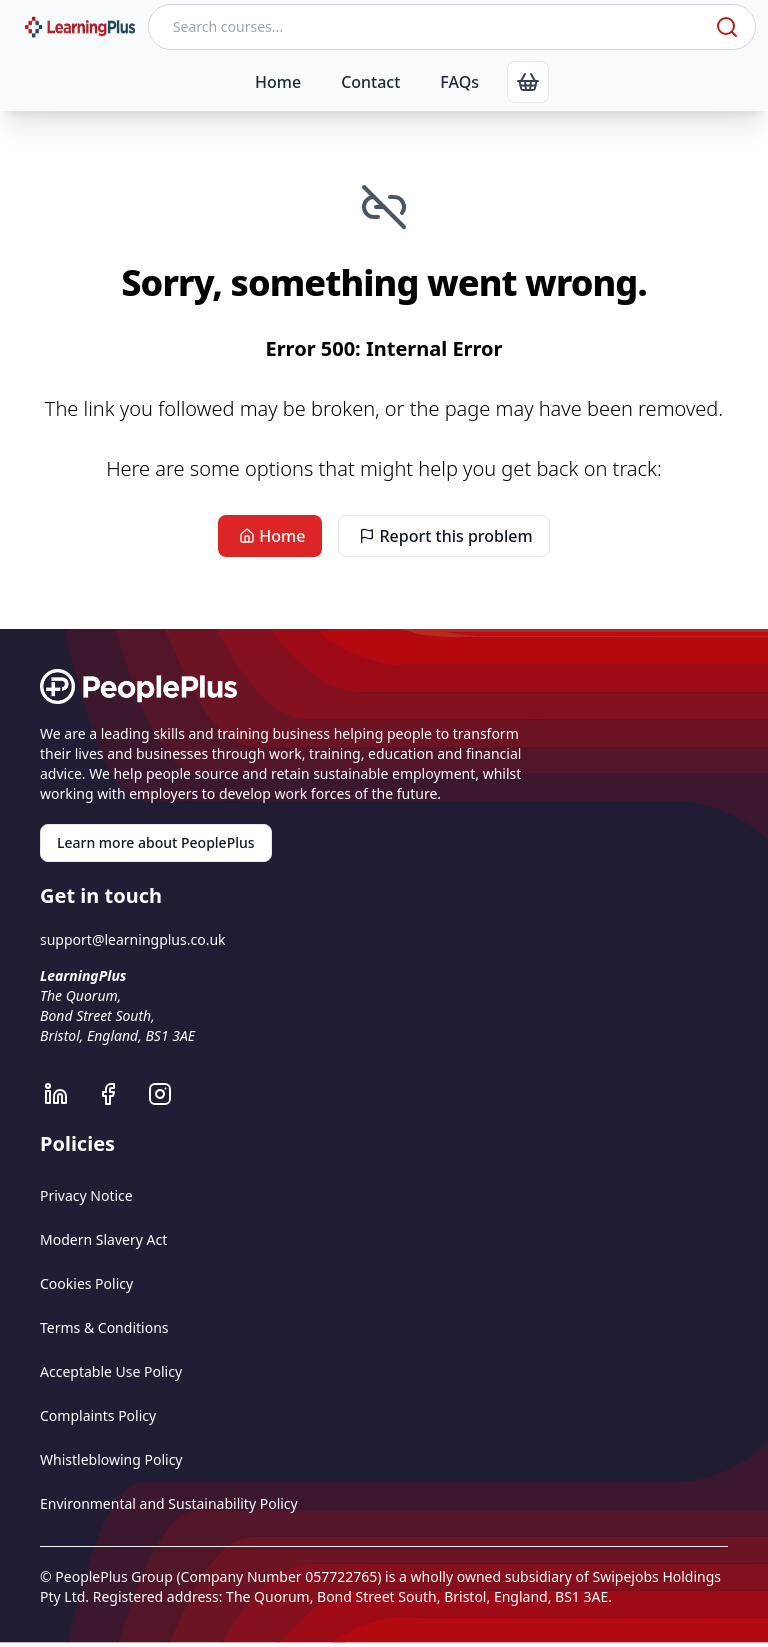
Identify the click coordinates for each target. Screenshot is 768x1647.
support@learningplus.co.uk (133, 939)
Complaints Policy (98, 1415)
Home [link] (270, 536)
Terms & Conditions (104, 1327)
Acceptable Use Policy (111, 1371)
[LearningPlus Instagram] (170, 1094)
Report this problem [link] (443, 536)
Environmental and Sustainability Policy (169, 1503)
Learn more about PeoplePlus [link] (156, 842)
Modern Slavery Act (103, 1239)
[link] (528, 82)
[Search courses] (430, 27)
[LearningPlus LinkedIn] (66, 1094)
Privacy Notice (86, 1195)
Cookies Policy (86, 1283)
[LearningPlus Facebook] (118, 1094)
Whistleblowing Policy (111, 1459)
